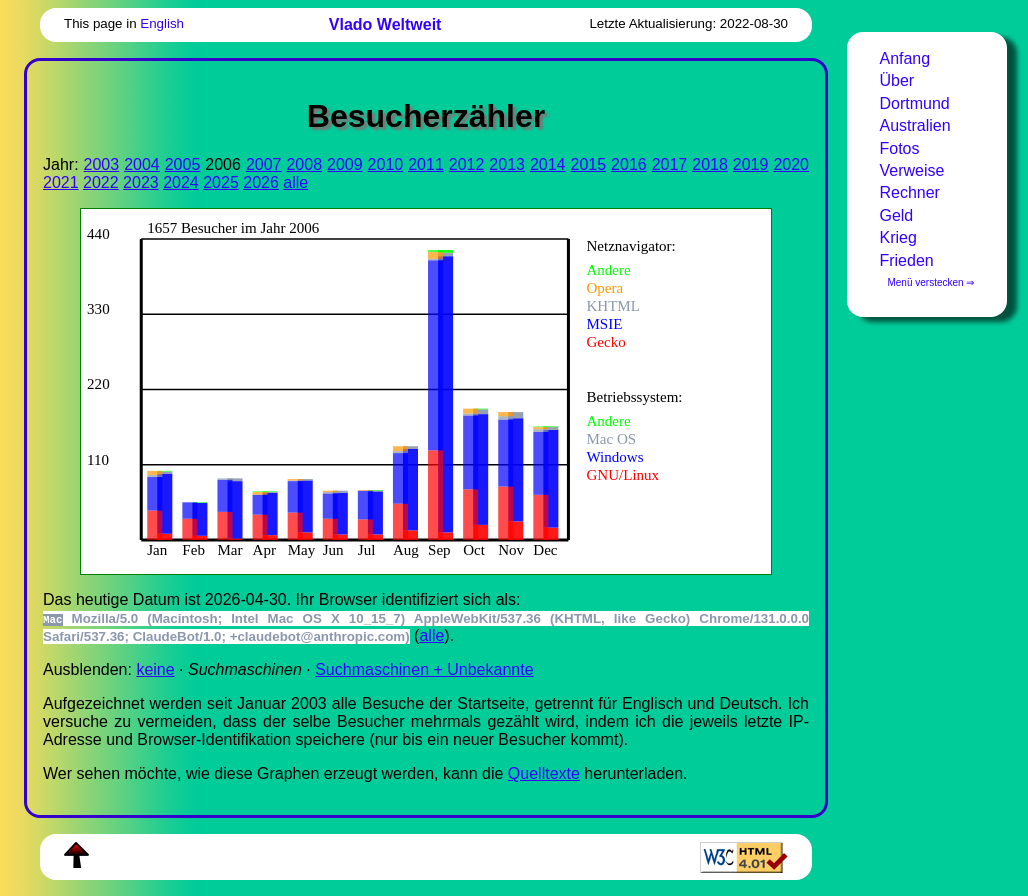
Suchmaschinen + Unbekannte (424, 669)
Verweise (911, 170)
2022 (101, 182)
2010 (386, 164)
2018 (710, 164)
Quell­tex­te (544, 773)
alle (295, 182)
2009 (345, 164)
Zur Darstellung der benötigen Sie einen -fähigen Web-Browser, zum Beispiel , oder (412, 389)
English (162, 23)
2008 (304, 164)
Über (896, 80)
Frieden (906, 260)
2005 (183, 164)
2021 (61, 182)
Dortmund (914, 103)
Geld (896, 215)
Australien (914, 125)
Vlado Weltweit (385, 24)
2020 (791, 164)
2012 (467, 164)
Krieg (897, 237)
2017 (670, 164)
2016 (629, 164)
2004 (142, 164)
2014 (548, 164)
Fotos (899, 148)
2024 (181, 182)
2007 (264, 164)
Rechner (909, 192)
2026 (261, 182)
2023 (141, 182)
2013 (507, 164)
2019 (751, 164)
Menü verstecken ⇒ (930, 282)
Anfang (904, 58)
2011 (426, 164)
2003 (102, 164)
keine (155, 669)
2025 (221, 182)
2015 (589, 164)
